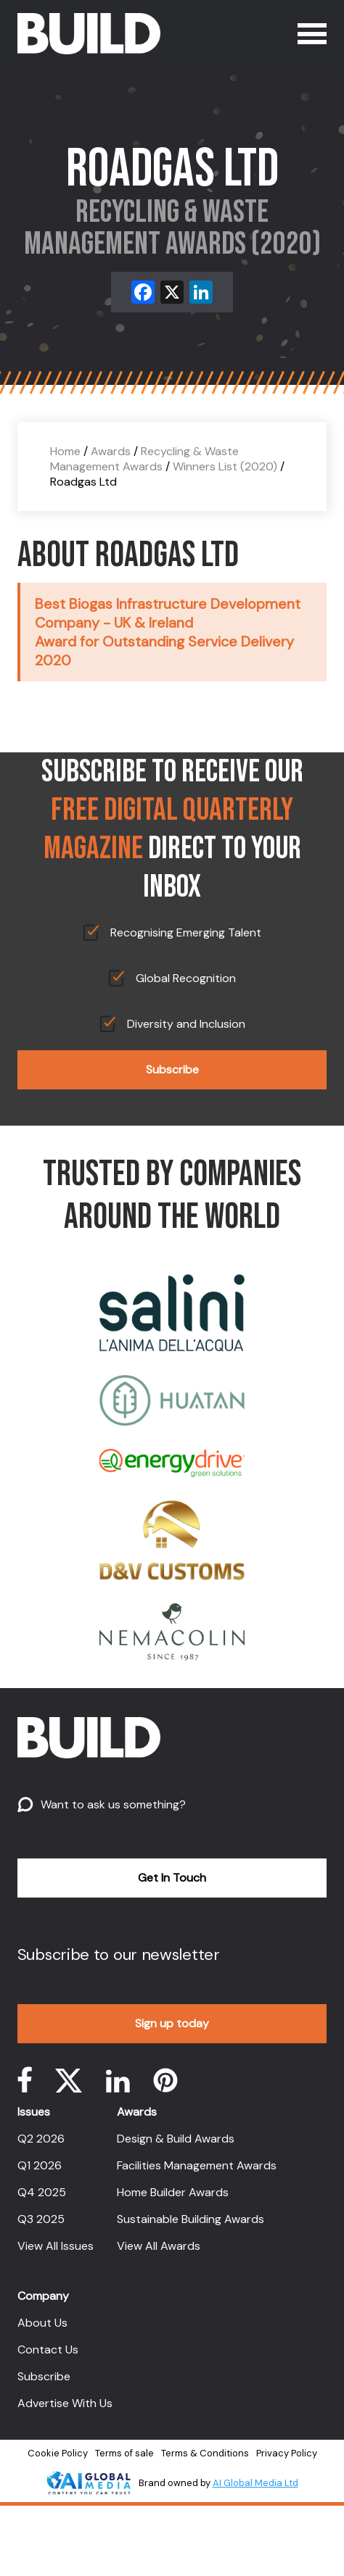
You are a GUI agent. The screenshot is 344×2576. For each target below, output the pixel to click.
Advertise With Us (64, 2403)
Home (65, 451)
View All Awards (158, 2245)
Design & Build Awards (175, 2138)
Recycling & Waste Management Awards (144, 459)
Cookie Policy (58, 2453)
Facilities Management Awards (197, 2165)
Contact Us (47, 2349)
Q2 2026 (41, 2138)
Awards (111, 451)
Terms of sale (124, 2453)
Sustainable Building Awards (190, 2219)
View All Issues (55, 2245)
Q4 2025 (41, 2192)
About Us (42, 2322)
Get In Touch (172, 1877)
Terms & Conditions (205, 2453)
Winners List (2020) (225, 466)
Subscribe (172, 1069)
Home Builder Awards (173, 2192)
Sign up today (172, 2023)
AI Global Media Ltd (255, 2483)
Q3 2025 (41, 2219)
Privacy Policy (286, 2453)
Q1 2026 (39, 2165)
